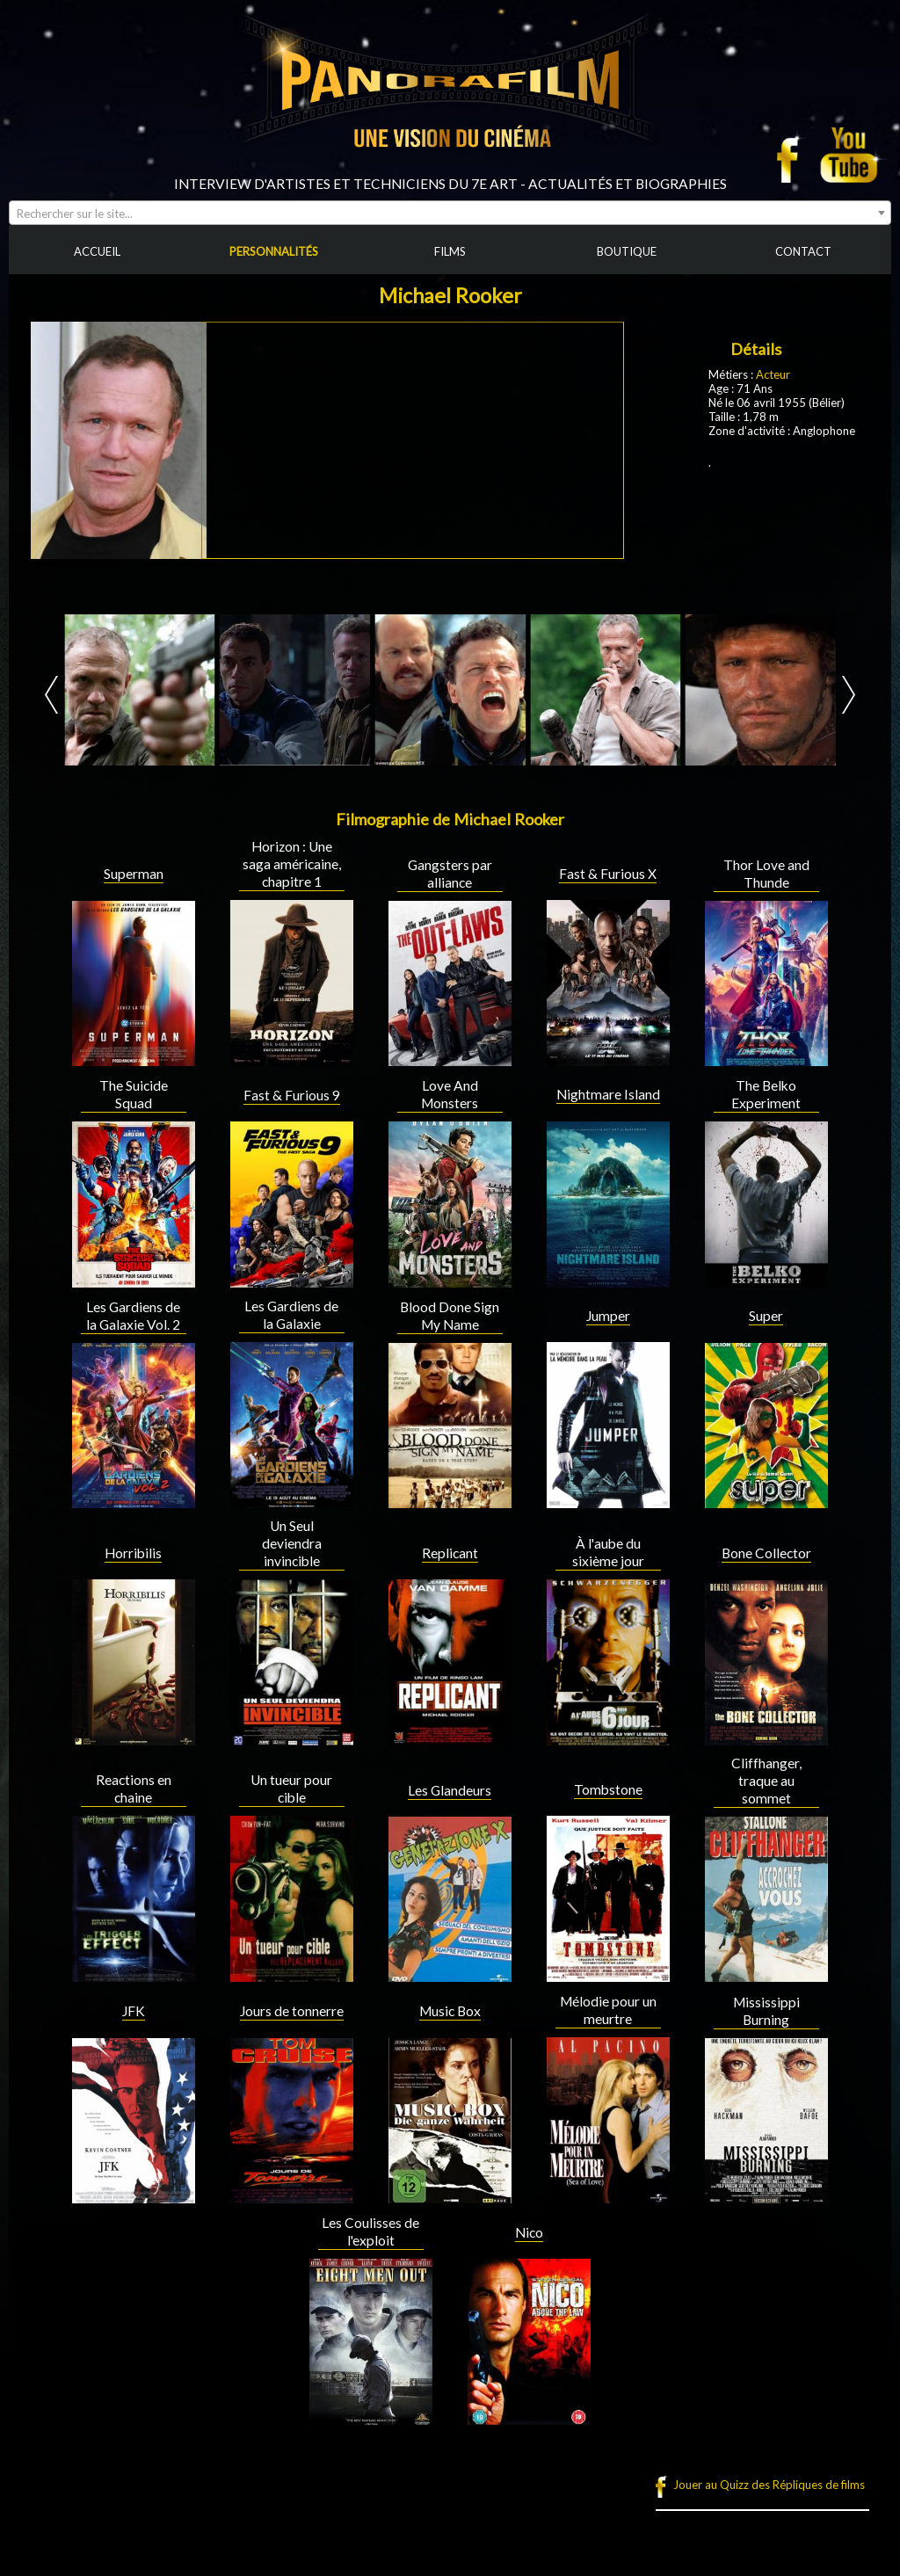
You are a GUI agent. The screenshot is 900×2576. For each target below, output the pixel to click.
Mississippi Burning (766, 2011)
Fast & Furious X (608, 874)
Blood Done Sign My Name (449, 1315)
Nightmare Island (608, 1094)
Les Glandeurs (449, 1790)
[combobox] (450, 212)
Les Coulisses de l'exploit (370, 2231)
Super (766, 1316)
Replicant (450, 1553)
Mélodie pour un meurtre (608, 2010)
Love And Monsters (449, 1094)
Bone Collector (766, 1553)
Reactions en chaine (133, 1788)
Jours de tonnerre (292, 2011)
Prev (51, 695)
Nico (529, 2232)
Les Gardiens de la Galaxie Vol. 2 (133, 1315)
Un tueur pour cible (291, 1788)
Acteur (773, 374)
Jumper (608, 1316)
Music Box (450, 2011)
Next (848, 695)
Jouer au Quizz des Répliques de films (769, 2485)
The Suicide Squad (133, 1094)
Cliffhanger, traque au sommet (766, 1780)
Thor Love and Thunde (766, 873)
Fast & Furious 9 (291, 1095)
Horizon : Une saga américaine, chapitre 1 (292, 863)
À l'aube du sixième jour (608, 1552)
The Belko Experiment (766, 1094)
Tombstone (608, 1789)
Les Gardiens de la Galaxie (291, 1315)
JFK (133, 2011)
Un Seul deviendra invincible (292, 1543)
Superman (133, 874)
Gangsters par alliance (450, 873)
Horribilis (133, 1553)
